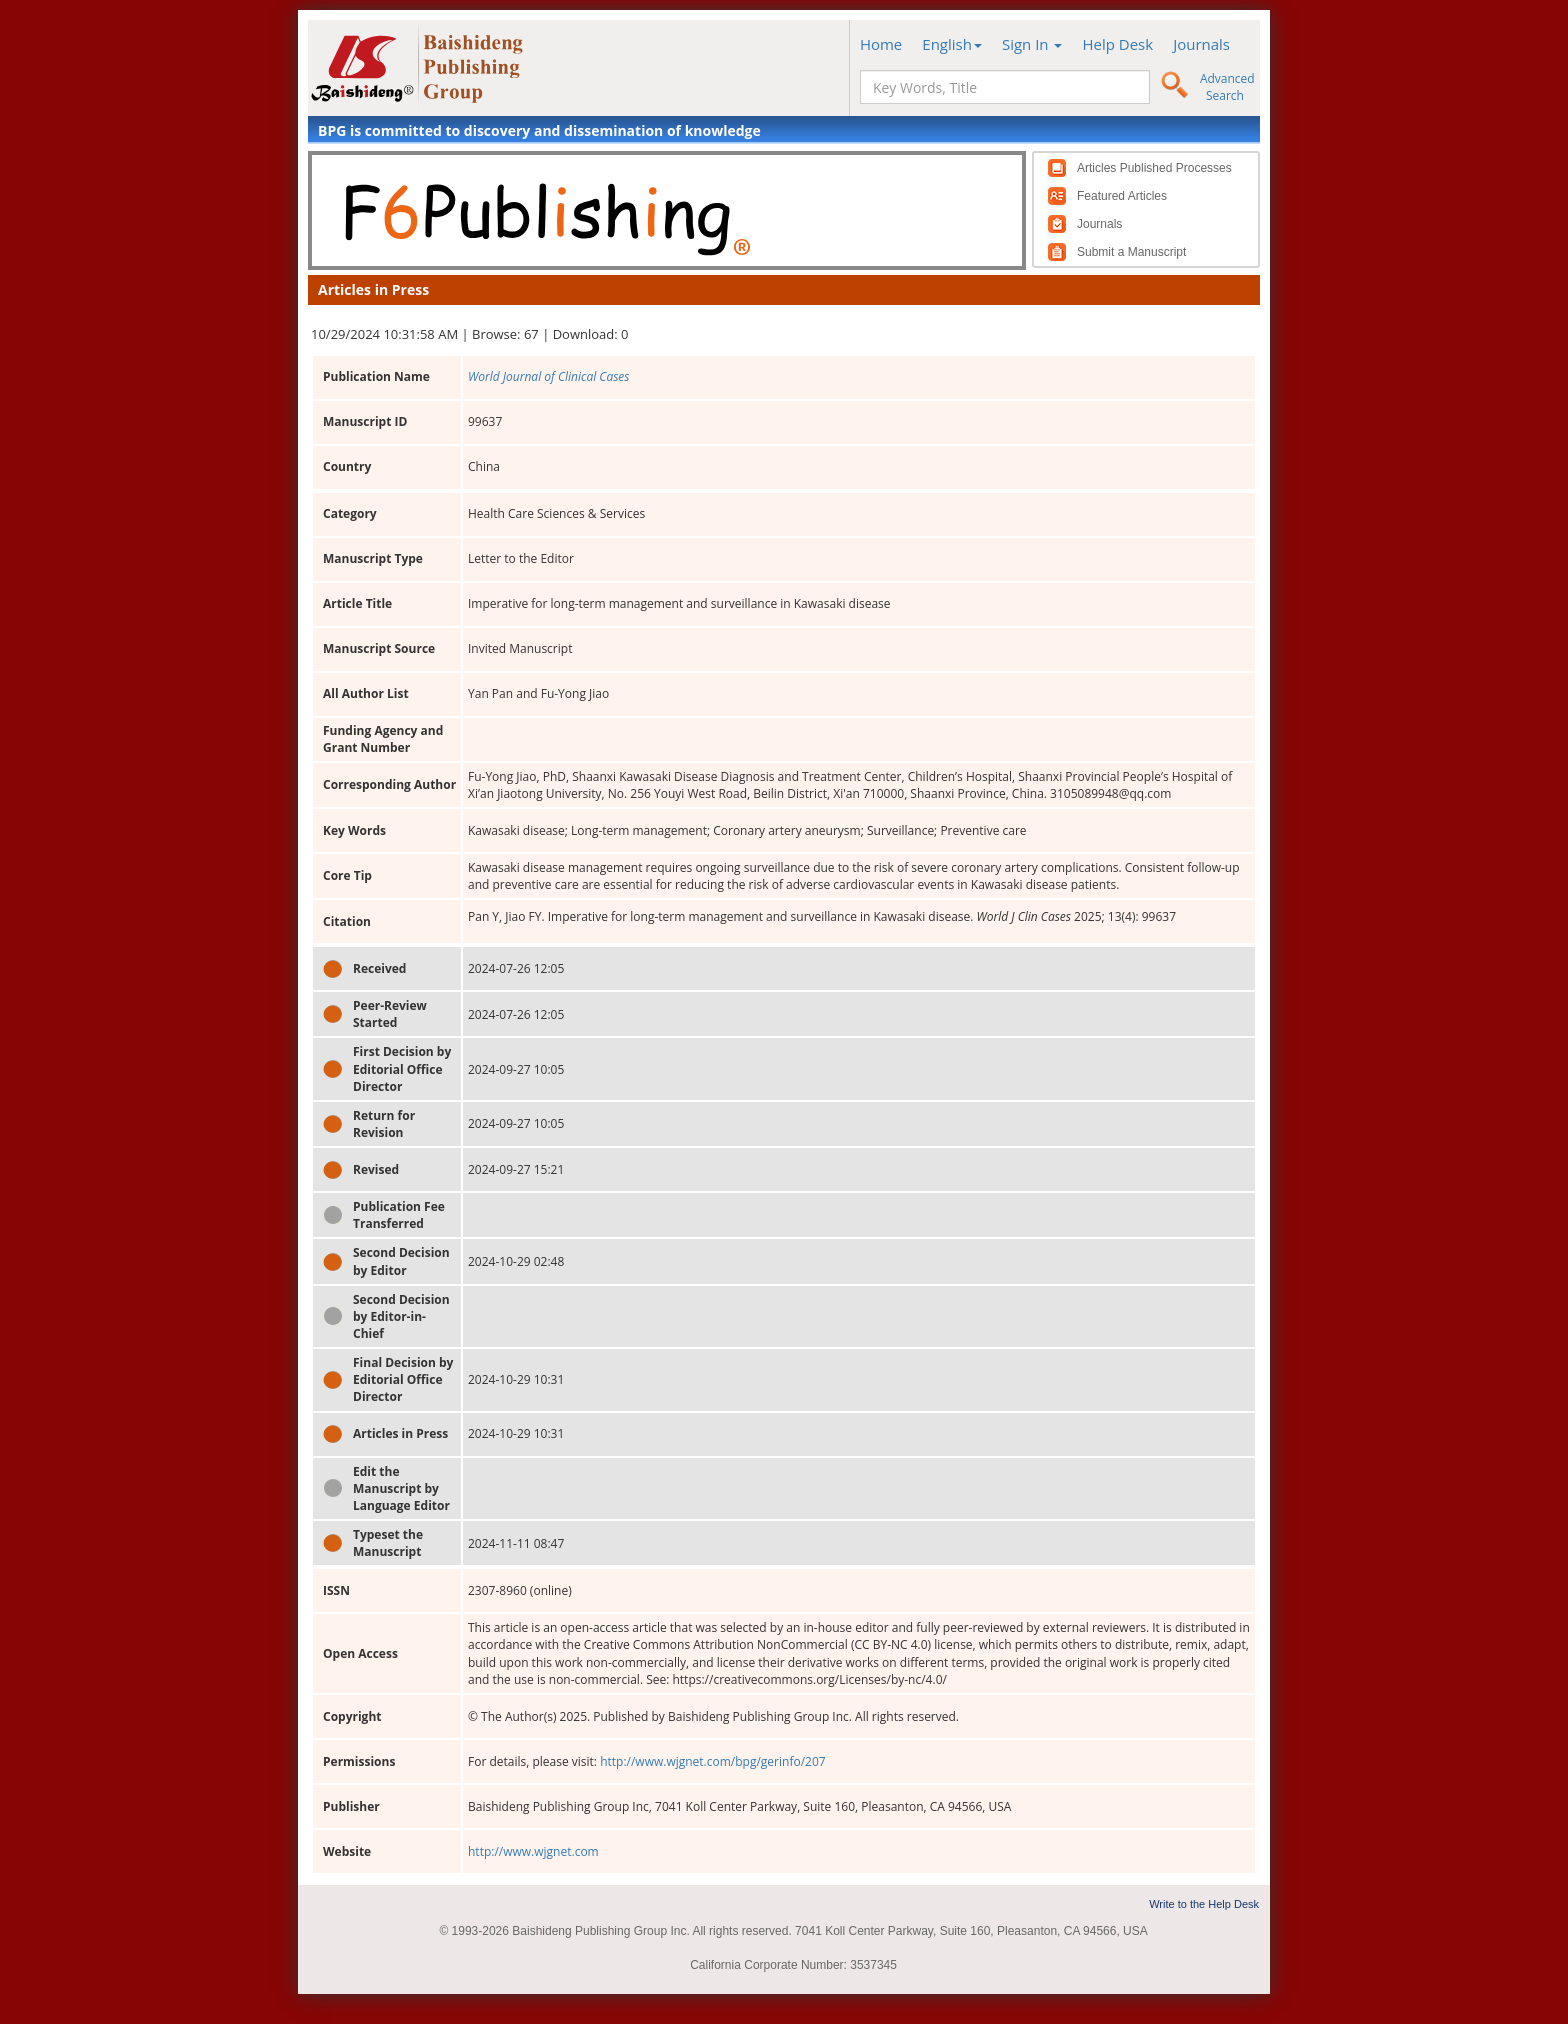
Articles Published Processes (1154, 168)
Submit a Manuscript (1131, 252)
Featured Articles (1122, 196)
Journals (1201, 44)
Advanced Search (1227, 87)
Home (881, 44)
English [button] (952, 44)
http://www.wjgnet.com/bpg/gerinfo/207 (713, 1761)
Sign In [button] (1032, 44)
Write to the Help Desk (1204, 1904)
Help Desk (1117, 44)
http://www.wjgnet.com (533, 1851)
